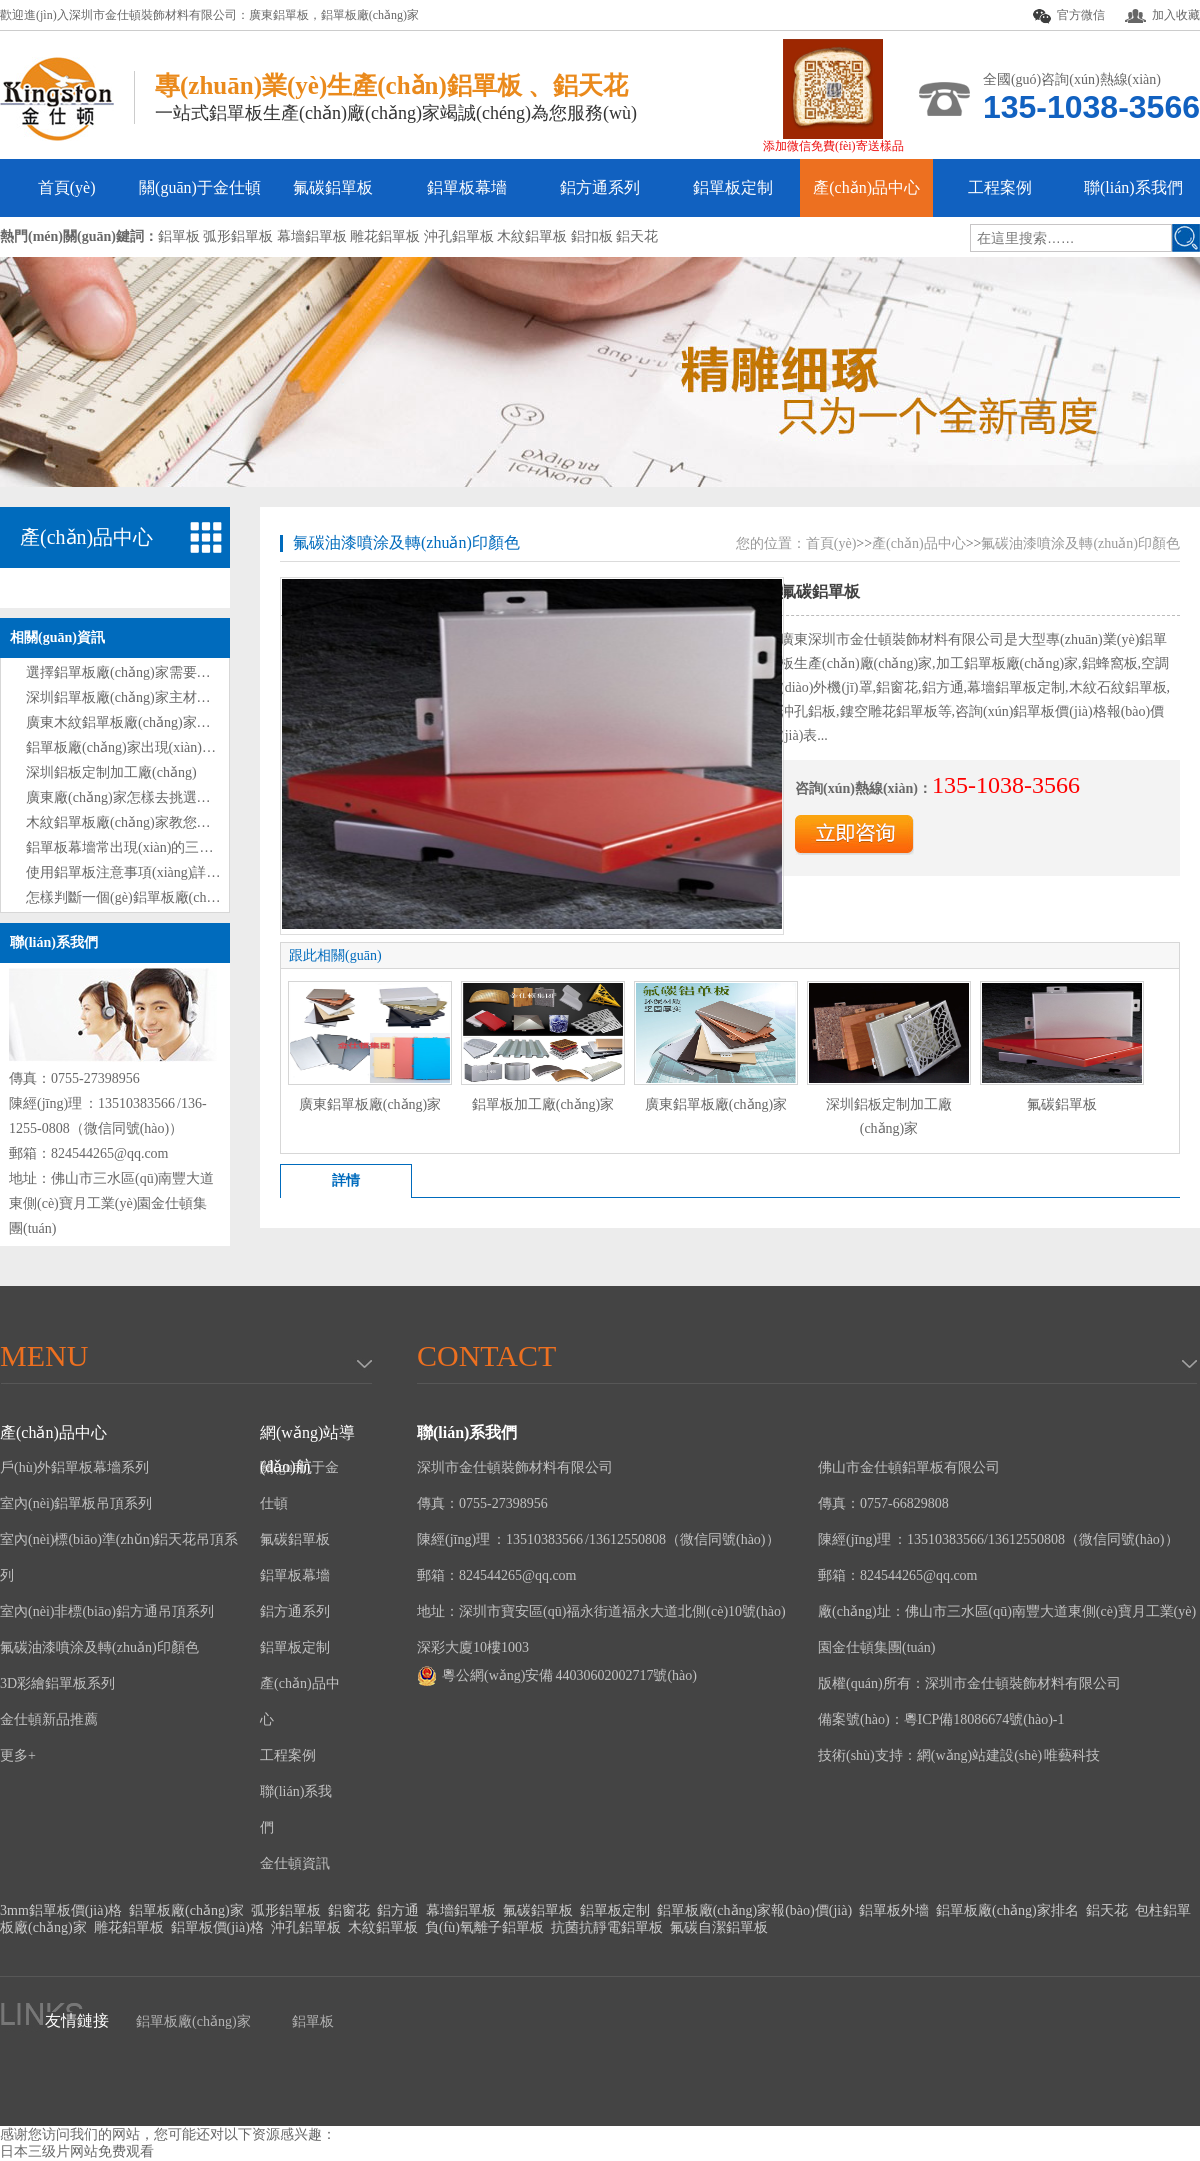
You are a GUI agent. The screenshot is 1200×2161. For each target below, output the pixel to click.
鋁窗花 (349, 1910)
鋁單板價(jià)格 (217, 1927)
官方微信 (1069, 16)
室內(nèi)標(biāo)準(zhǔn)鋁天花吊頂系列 (119, 1557)
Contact (486, 1355)
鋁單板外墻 (894, 1910)
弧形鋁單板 (286, 1910)
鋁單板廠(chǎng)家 (370, 15)
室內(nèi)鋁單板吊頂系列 (76, 1503)
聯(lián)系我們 (1133, 187)
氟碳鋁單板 (333, 187)
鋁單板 (313, 2021)
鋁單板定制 (733, 187)
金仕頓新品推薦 (49, 1719)
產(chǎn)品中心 (866, 187)
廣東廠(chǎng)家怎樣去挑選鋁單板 (132, 797)
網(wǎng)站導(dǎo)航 (307, 1437)
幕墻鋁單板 (461, 1910)
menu (44, 1355)
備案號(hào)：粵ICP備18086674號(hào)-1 (941, 1719)
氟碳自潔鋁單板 (719, 1927)
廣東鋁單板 (279, 15)
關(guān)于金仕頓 (200, 187)
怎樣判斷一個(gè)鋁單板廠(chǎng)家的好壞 (157, 897)
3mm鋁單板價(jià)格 (61, 1910)
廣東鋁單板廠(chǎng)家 (370, 1104)
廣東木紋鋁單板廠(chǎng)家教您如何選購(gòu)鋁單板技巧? (206, 722)
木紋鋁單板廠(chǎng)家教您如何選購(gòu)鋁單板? (178, 822)
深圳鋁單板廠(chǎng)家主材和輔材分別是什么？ (174, 697)
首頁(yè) (67, 187)
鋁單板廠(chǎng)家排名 (1007, 1910)
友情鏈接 (77, 2020)
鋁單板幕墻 (467, 187)
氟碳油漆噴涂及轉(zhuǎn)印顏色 (406, 542)
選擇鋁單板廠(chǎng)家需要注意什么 (139, 672)
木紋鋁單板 (383, 1927)
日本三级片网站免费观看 (77, 2151)
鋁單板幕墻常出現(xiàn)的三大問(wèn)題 (150, 847)
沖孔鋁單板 (306, 1927)
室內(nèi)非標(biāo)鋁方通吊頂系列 (107, 1611)
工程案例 (1000, 187)
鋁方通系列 (600, 187)
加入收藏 (1162, 15)
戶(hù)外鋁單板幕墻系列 (74, 1467)
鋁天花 (1107, 1910)
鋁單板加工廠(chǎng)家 (543, 1104)
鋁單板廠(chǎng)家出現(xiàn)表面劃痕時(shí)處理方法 (190, 747)
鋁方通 (398, 1910)
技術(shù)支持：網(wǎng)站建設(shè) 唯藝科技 (959, 1755)
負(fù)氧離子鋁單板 (484, 1927)
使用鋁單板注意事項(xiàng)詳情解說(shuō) (155, 872)
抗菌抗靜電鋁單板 (607, 1927)
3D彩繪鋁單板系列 (57, 1683)
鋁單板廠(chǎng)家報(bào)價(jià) (754, 1910)
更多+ (18, 1755)
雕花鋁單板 (129, 1927)
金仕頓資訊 (295, 1863)
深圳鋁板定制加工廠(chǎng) (111, 772)
